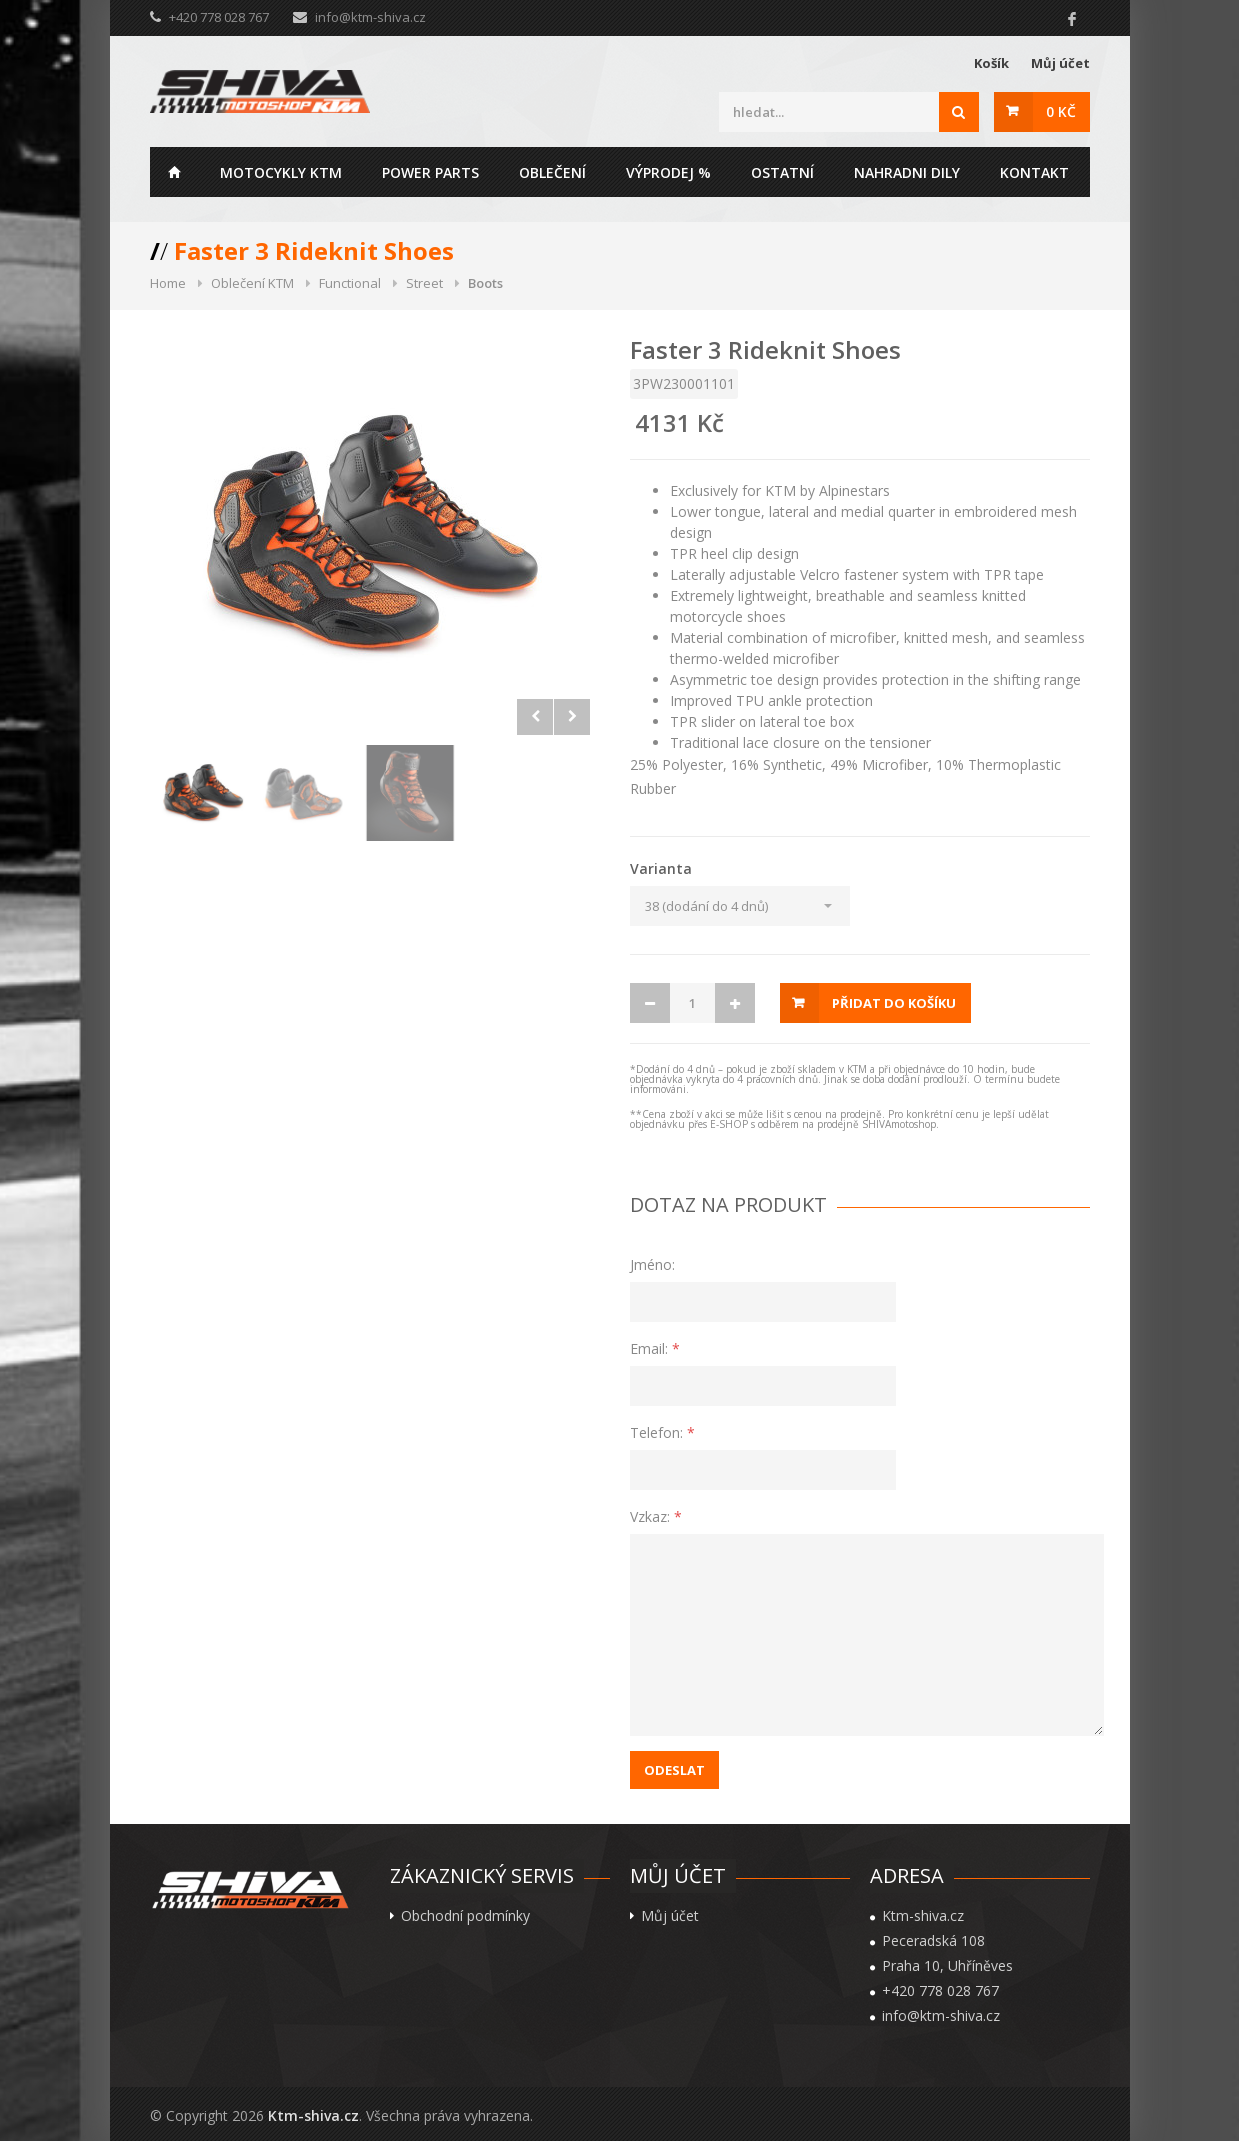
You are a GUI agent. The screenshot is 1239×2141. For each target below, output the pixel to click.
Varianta (661, 868)
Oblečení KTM (252, 283)
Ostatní (782, 172)
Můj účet (1060, 63)
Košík (991, 63)
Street (424, 283)
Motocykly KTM (281, 172)
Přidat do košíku (894, 1003)
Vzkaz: (656, 1516)
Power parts (430, 172)
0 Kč (1061, 111)
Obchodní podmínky (465, 1916)
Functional (350, 283)
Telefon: (662, 1432)
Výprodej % (668, 172)
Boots (485, 283)
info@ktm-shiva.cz (370, 17)
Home (175, 172)
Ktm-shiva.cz (313, 2115)
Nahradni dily (907, 172)
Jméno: (652, 1264)
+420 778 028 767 (940, 1991)
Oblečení (552, 172)
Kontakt (1034, 172)
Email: (655, 1348)
